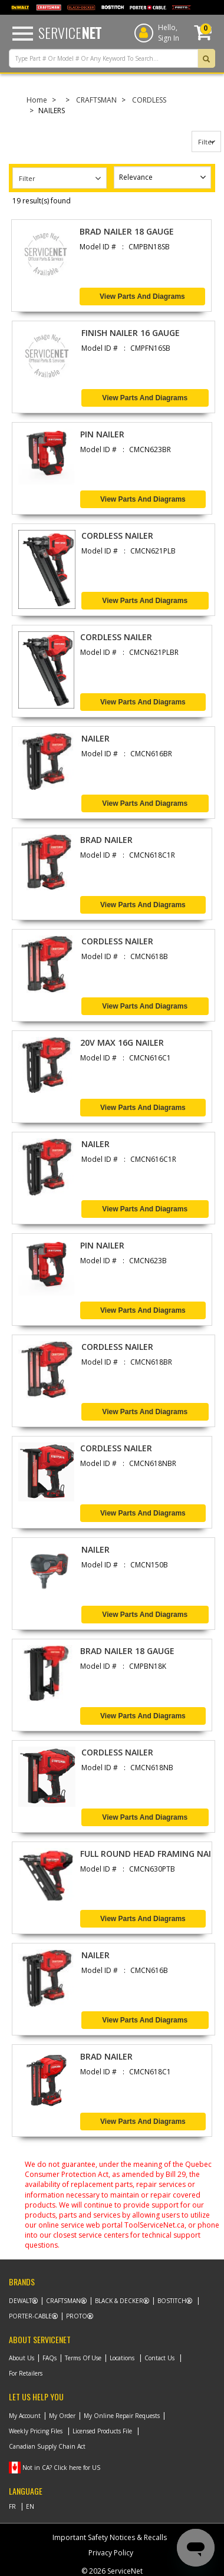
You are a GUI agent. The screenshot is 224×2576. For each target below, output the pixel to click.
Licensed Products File (102, 2431)
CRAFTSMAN (96, 100)
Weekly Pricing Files (35, 2431)
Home (37, 100)
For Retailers (25, 2373)
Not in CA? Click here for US (61, 2467)
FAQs (49, 2358)
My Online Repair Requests (122, 2416)
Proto (76, 2316)
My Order (62, 2416)
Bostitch (171, 2301)
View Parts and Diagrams (142, 296)
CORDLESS (149, 100)
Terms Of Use (83, 2358)
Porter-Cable (30, 2316)
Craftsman (63, 2301)
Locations (122, 2358)
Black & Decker (119, 2301)
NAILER (95, 738)
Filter (206, 141)
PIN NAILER (102, 434)
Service (69, 32)
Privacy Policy (110, 2553)
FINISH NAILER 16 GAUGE (130, 332)
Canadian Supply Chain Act (47, 2446)
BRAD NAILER (106, 839)
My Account (25, 2416)
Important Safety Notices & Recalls (109, 2537)
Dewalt (20, 2301)
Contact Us (159, 2358)
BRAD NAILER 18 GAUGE (127, 231)
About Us (21, 2358)
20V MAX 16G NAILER (122, 1042)
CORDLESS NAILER (117, 535)
